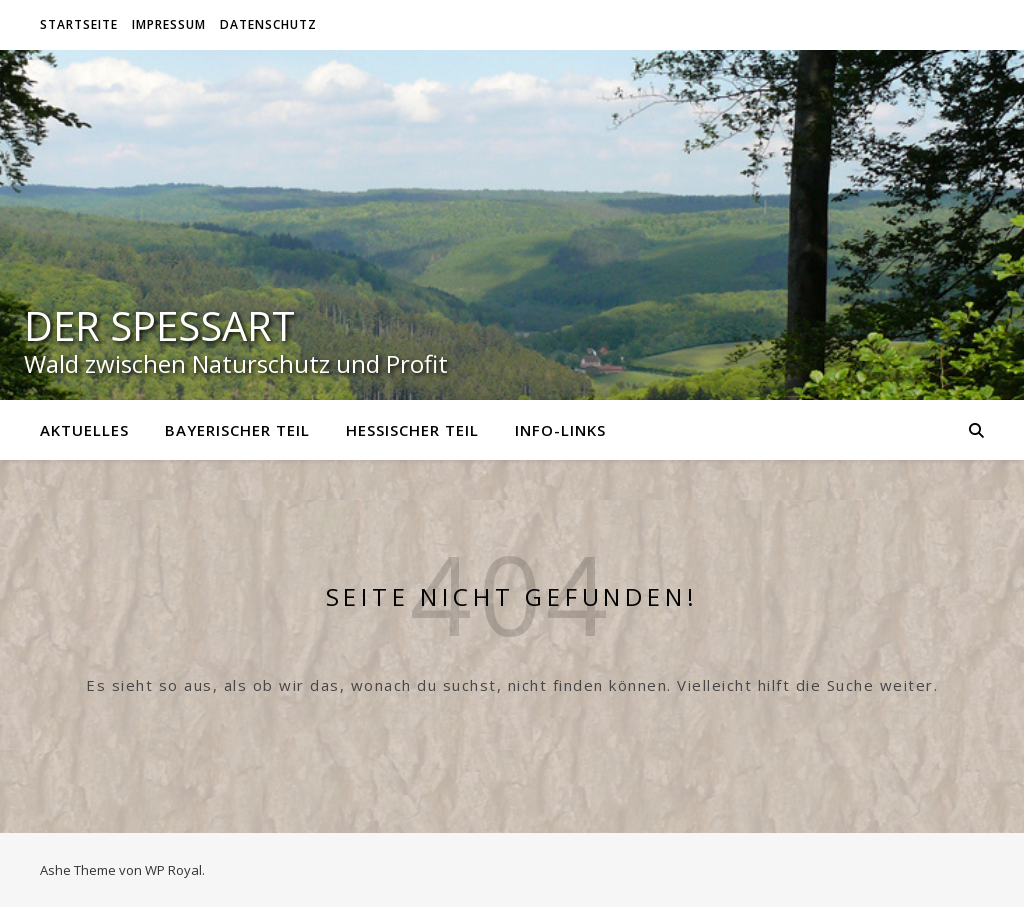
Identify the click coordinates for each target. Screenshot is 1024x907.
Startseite (79, 24)
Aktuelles (84, 430)
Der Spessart (159, 326)
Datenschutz (268, 24)
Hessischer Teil (412, 430)
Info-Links (560, 430)
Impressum (169, 24)
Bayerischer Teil (237, 430)
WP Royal (173, 870)
